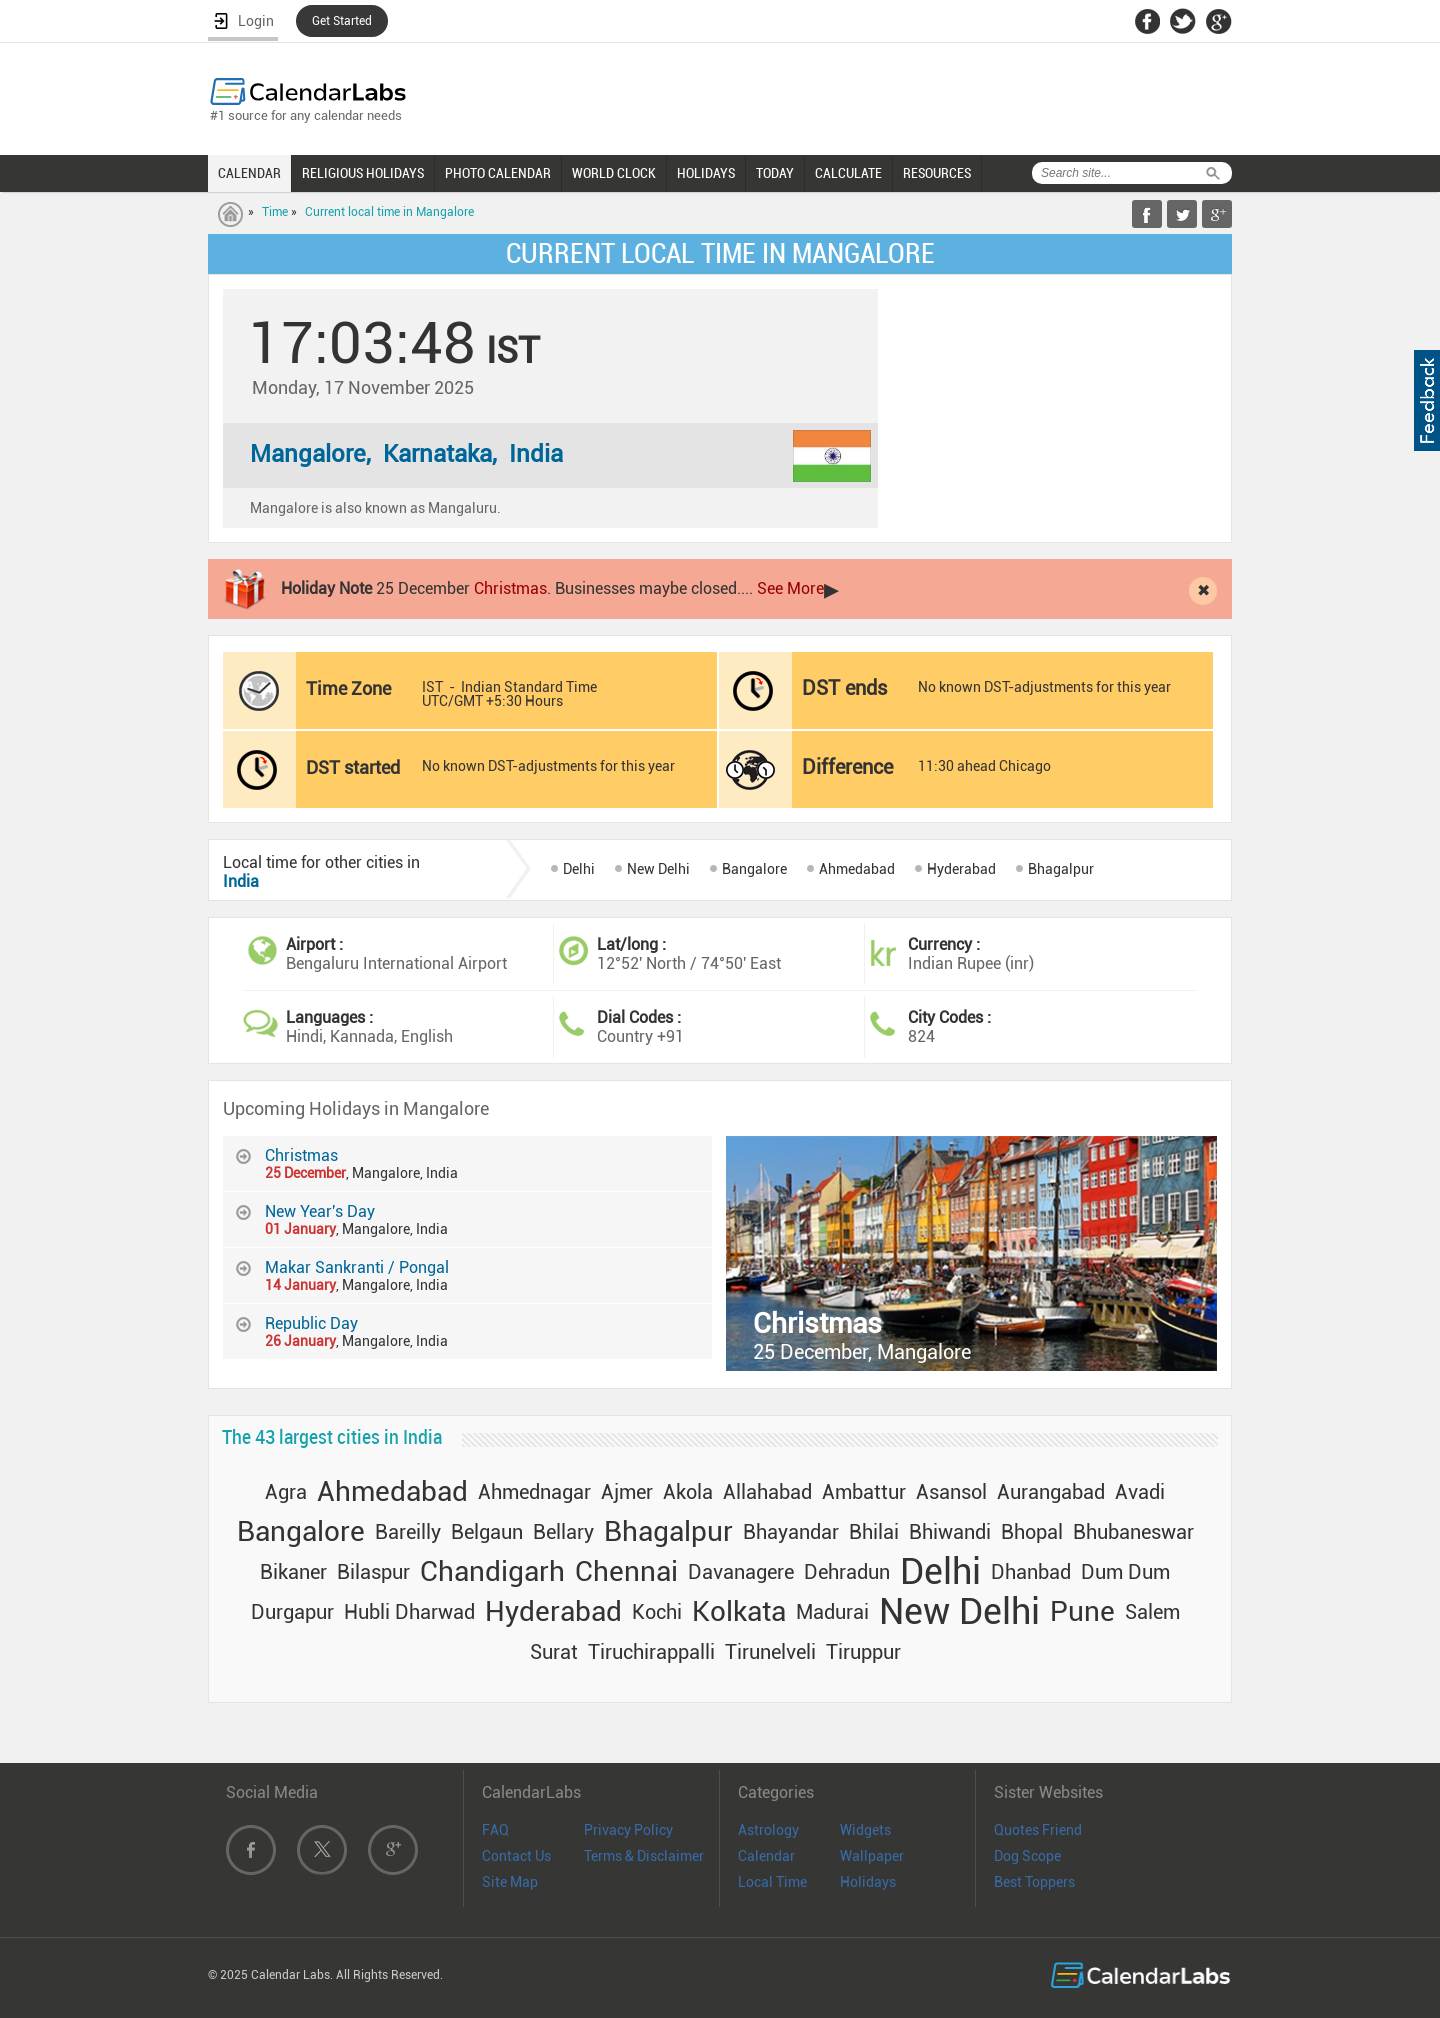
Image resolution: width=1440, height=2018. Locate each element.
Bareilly (408, 1532)
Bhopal (1032, 1532)
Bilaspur (373, 1572)
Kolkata (739, 1611)
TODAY (775, 173)
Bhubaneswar (1133, 1532)
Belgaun (487, 1532)
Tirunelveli (770, 1652)
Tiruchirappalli (651, 1652)
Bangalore (754, 869)
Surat (554, 1652)
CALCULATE (848, 173)
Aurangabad (1051, 1492)
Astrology (768, 1830)
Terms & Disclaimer (644, 1856)
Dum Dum (1125, 1572)
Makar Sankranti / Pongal (357, 1267)
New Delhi (658, 869)
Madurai (832, 1612)
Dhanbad (1031, 1572)
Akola (688, 1492)
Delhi (579, 869)
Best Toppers (1034, 1882)
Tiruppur (863, 1652)
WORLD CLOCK (614, 173)
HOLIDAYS (706, 173)
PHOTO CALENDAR (498, 173)
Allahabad (767, 1492)
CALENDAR (249, 173)
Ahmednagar (534, 1492)
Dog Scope (1027, 1856)
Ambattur (864, 1492)
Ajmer (627, 1492)
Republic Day (311, 1323)
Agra (286, 1492)
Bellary (563, 1532)
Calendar (766, 1856)
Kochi (657, 1612)
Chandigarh (492, 1571)
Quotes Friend (1038, 1830)
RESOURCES (937, 173)
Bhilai (874, 1532)
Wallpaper (872, 1856)
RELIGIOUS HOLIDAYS (363, 173)
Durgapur (292, 1612)
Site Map (510, 1882)
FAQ (495, 1830)
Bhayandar (791, 1532)
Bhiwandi (950, 1532)
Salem (1152, 1612)
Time (275, 212)
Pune (1082, 1611)
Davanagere (741, 1572)
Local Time (772, 1882)
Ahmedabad (857, 869)
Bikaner (293, 1572)
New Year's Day (320, 1211)
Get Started (342, 21)
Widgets (865, 1830)
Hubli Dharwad (409, 1612)
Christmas (510, 588)
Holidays (868, 1882)
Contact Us (516, 1856)
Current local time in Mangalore (389, 212)
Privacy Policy (628, 1830)
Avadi (1140, 1492)
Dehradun (847, 1572)
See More (790, 588)
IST (432, 687)
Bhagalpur (1061, 869)
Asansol (951, 1492)
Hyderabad (961, 869)
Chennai (626, 1571)
